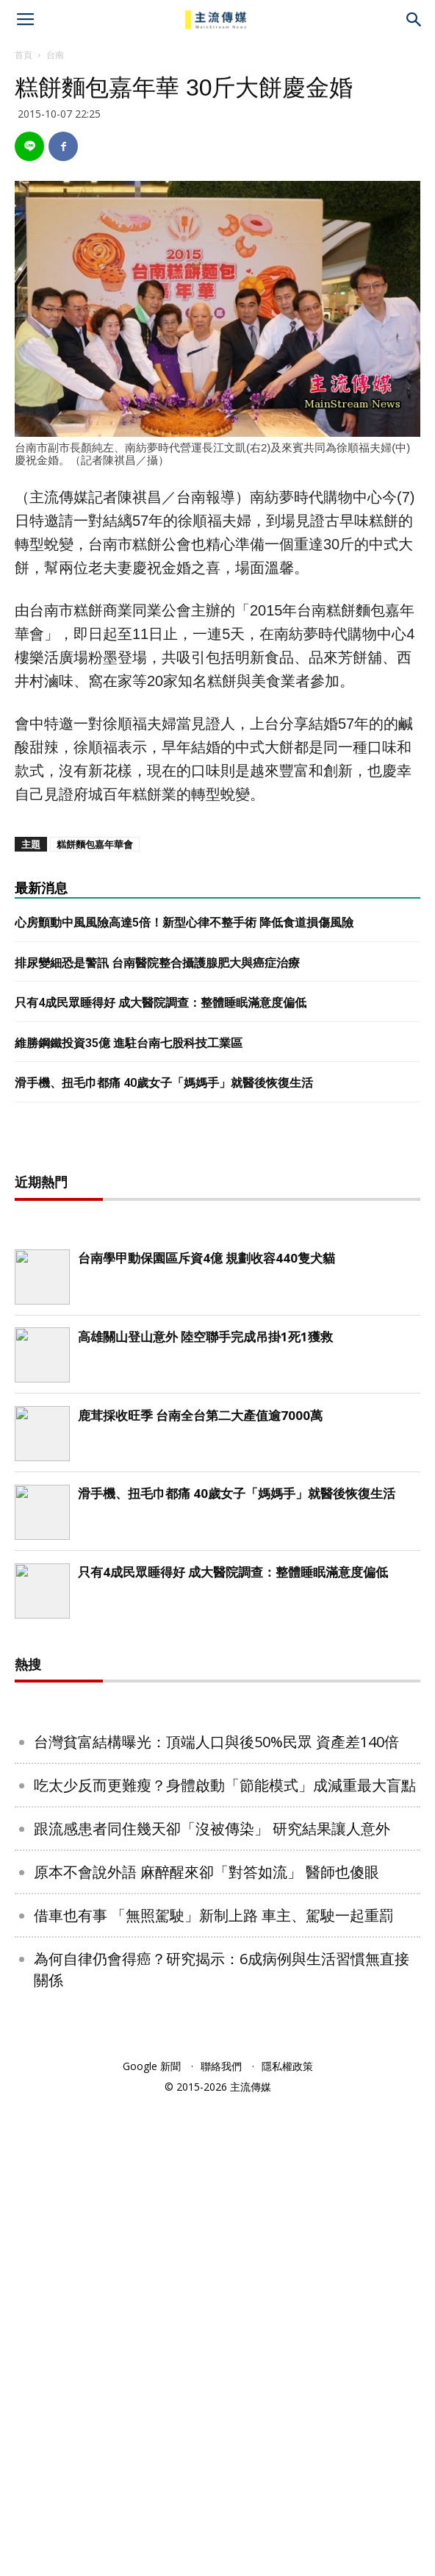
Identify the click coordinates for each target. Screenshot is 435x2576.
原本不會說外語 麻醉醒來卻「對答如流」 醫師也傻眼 (206, 2346)
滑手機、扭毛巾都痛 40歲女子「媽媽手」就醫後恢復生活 (164, 1083)
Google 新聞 (152, 2540)
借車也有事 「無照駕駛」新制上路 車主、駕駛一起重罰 (214, 2390)
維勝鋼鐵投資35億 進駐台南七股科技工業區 (128, 1043)
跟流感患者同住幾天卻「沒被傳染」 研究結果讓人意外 (212, 2303)
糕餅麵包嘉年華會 (95, 844)
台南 (55, 55)
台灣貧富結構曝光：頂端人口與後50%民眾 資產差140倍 (216, 2216)
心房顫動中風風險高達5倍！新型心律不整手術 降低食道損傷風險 (184, 923)
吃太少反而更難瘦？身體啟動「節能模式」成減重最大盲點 (225, 2259)
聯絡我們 (221, 2540)
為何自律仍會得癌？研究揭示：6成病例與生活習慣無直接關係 (221, 2443)
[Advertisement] (217, 1378)
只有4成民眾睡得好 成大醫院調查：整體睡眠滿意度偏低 (160, 1003)
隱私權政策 (287, 2540)
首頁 (23, 55)
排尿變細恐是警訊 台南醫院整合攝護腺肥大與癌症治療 (157, 963)
